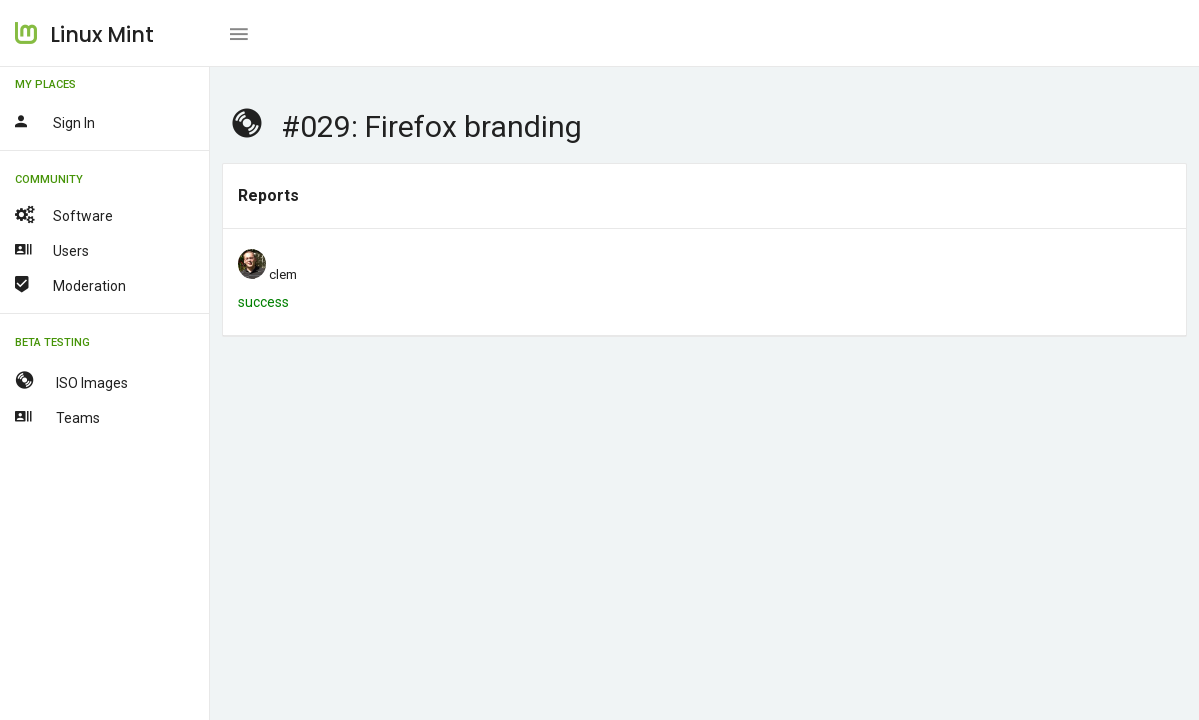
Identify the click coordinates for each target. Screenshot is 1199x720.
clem (283, 274)
